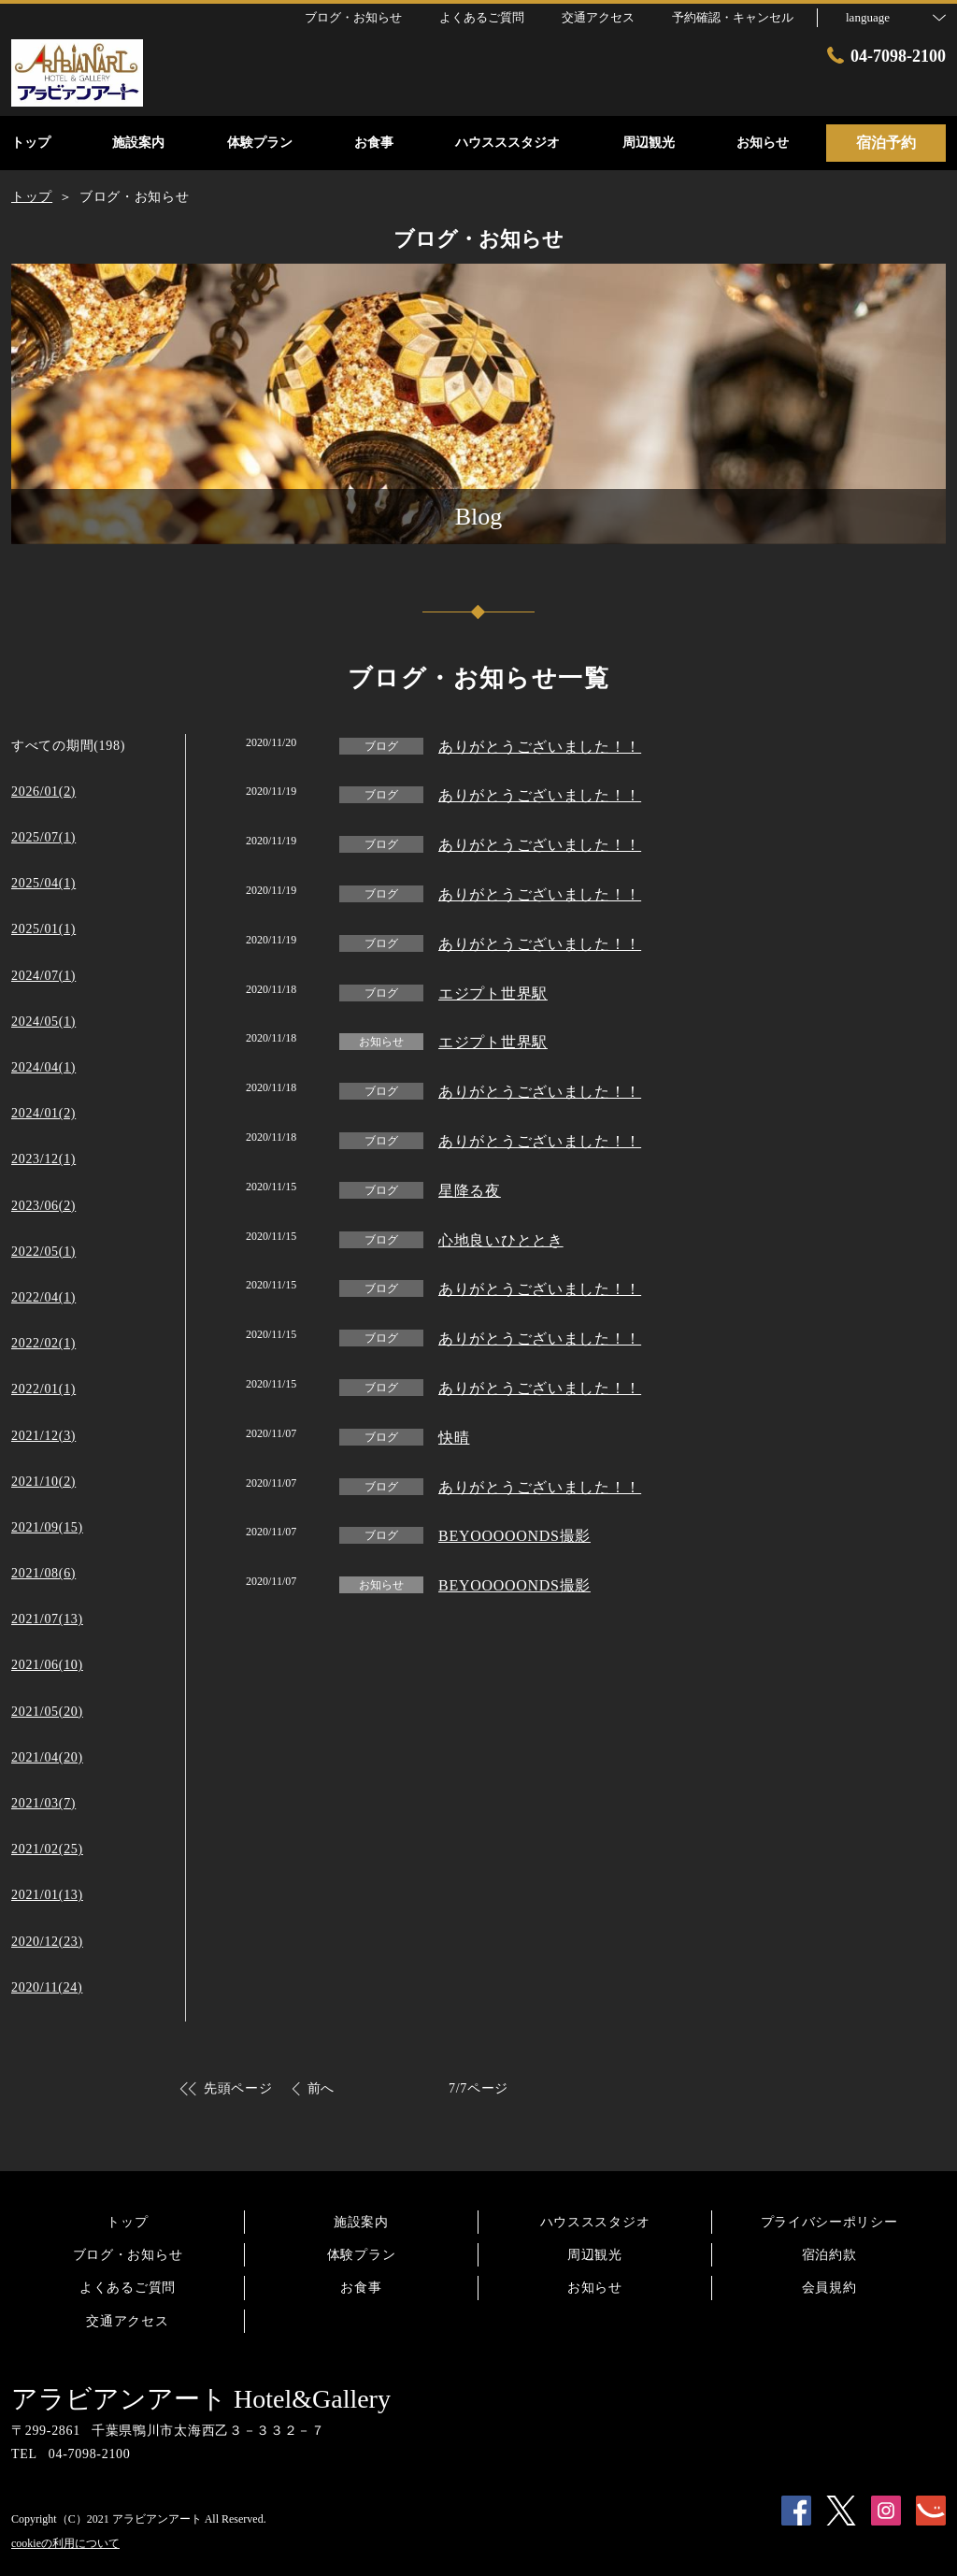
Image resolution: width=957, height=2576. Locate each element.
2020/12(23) (47, 1942)
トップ (127, 2222)
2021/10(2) (43, 1482)
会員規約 (829, 2288)
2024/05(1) (43, 1022)
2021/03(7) (43, 1803)
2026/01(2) (43, 791)
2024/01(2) (43, 1113)
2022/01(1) (43, 1389)
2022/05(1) (43, 1252)
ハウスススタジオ (595, 2222)
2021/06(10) (47, 1665)
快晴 (453, 1438)
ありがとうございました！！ (539, 747)
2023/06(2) (43, 1206)
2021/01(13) (47, 1895)
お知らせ (594, 2288)
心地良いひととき (501, 1240)
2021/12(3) (43, 1436)
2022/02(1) (43, 1343)
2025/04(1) (43, 883)
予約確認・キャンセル (732, 17)
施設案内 (361, 2222)
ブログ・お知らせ (128, 2255)
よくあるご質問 (127, 2288)
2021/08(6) (43, 1573)
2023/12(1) (43, 1159)
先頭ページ (238, 2088)
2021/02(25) (47, 1849)
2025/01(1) (43, 929)
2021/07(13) (47, 1619)
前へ (321, 2088)
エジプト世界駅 (493, 993)
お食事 (360, 2288)
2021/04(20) (47, 1757)
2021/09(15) (47, 1527)
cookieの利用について (65, 2543)
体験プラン (361, 2255)
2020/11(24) (46, 1987)
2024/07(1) (43, 976)
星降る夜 (469, 1191)
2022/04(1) (43, 1297)
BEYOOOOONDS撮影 (514, 1536)
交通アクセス (127, 2321)
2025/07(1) (43, 837)
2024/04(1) (43, 1067)
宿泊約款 (829, 2255)
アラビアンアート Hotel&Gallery (201, 2398)
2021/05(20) (47, 1712)
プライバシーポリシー (829, 2222)
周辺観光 (594, 2255)
